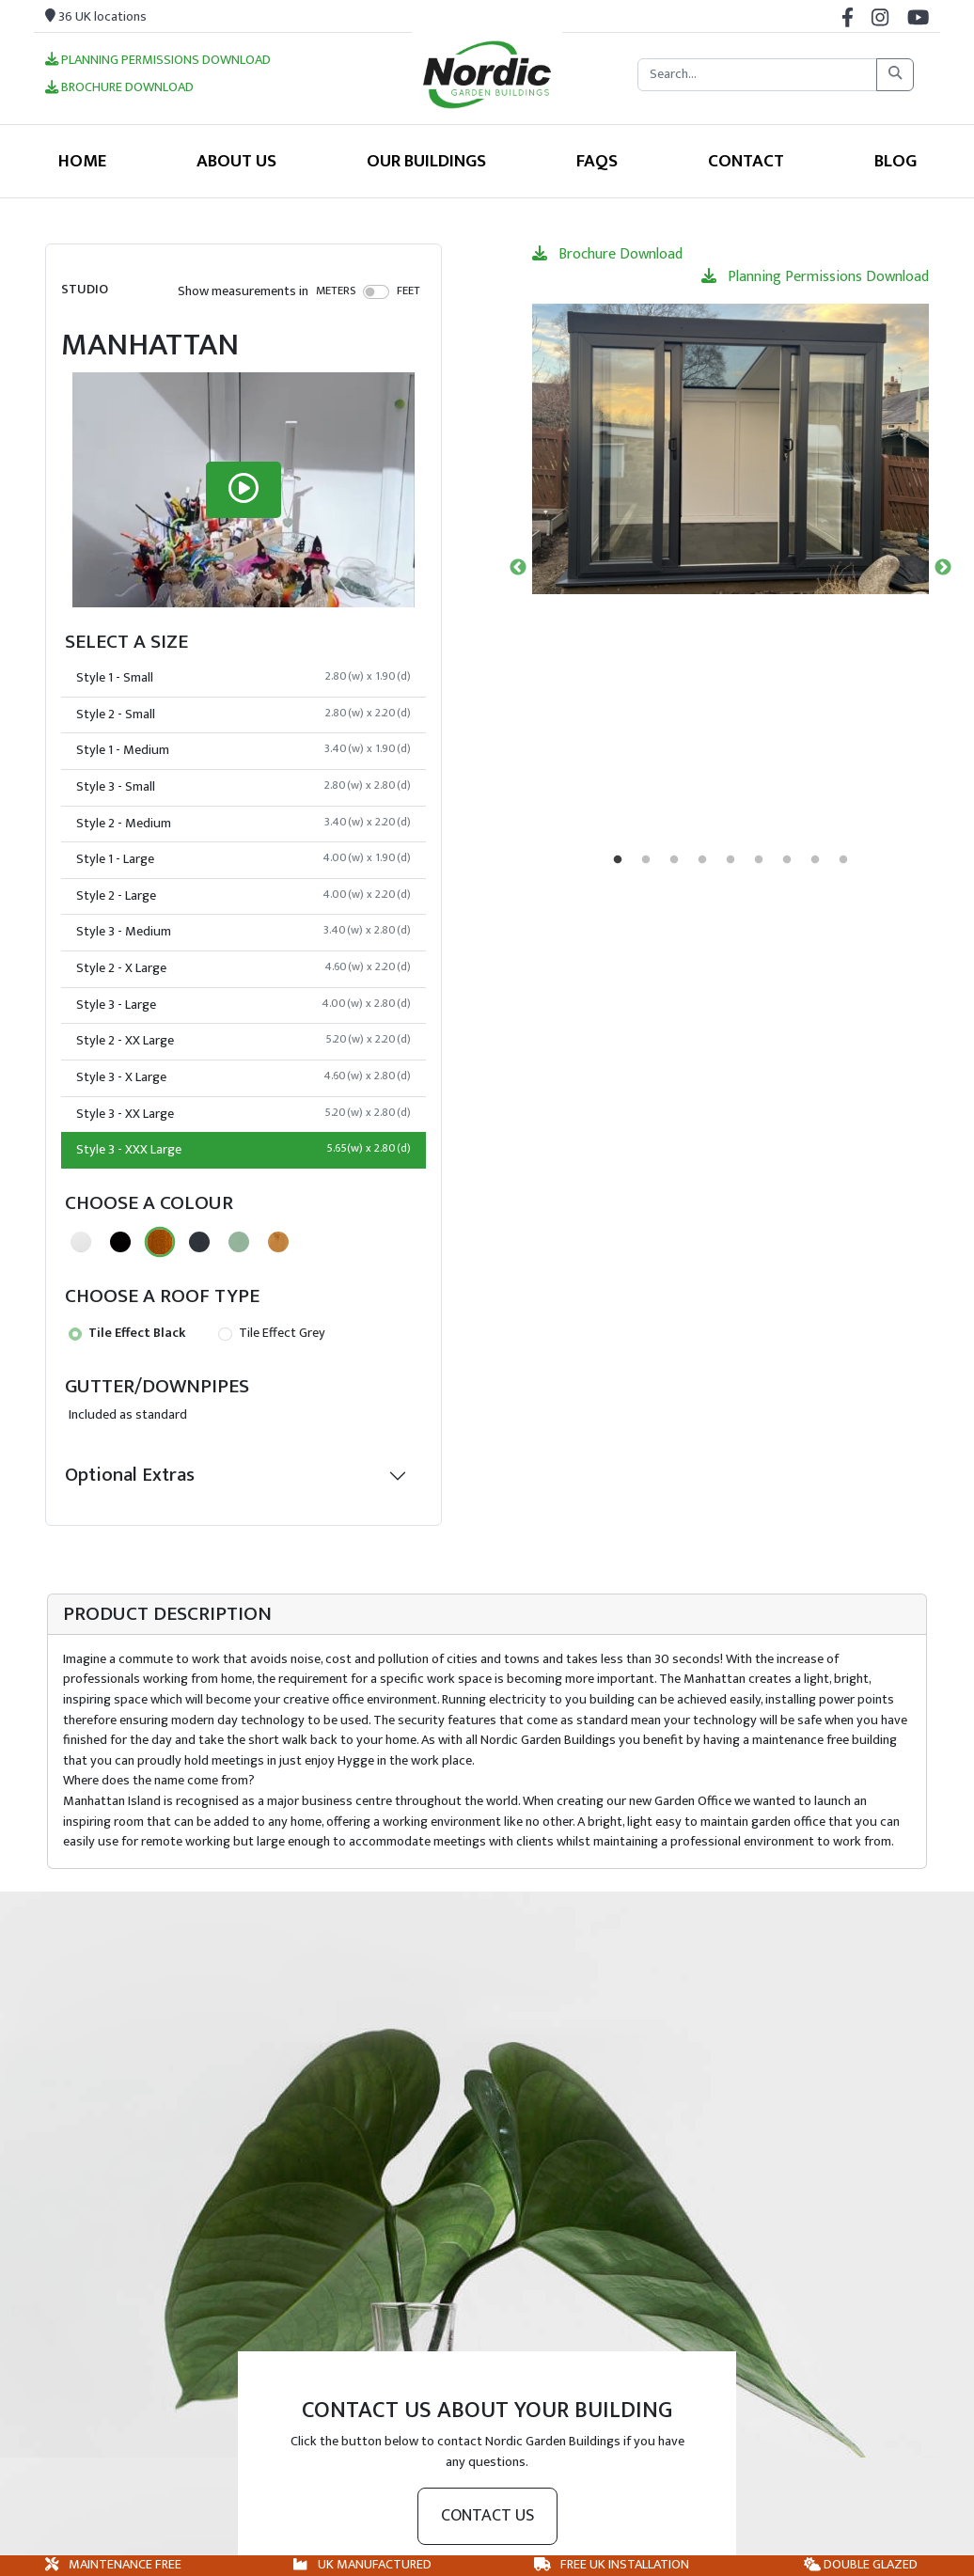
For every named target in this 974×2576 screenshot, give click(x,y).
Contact (746, 161)
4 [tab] (702, 860)
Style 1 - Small (243, 678)
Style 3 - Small (243, 787)
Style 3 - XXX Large (243, 1150)
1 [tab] (617, 860)
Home (82, 161)
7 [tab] (787, 860)
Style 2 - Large (243, 896)
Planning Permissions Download (158, 61)
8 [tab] (815, 860)
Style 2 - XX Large (243, 1040)
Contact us (487, 2516)
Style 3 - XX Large (243, 1114)
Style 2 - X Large (243, 968)
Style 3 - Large (243, 1005)
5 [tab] (730, 860)
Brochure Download (119, 88)
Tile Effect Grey (271, 1333)
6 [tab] (758, 860)
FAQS (597, 161)
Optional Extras (130, 1474)
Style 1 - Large (243, 859)
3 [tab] (674, 860)
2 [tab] (645, 860)
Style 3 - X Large (243, 1077)
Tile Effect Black (127, 1333)
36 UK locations (96, 17)
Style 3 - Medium (243, 931)
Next (943, 567)
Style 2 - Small (243, 714)
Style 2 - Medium (243, 823)
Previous (518, 567)
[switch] (376, 291)
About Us (236, 161)
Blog (895, 161)
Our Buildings (426, 161)
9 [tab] (843, 860)
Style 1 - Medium (243, 750)
